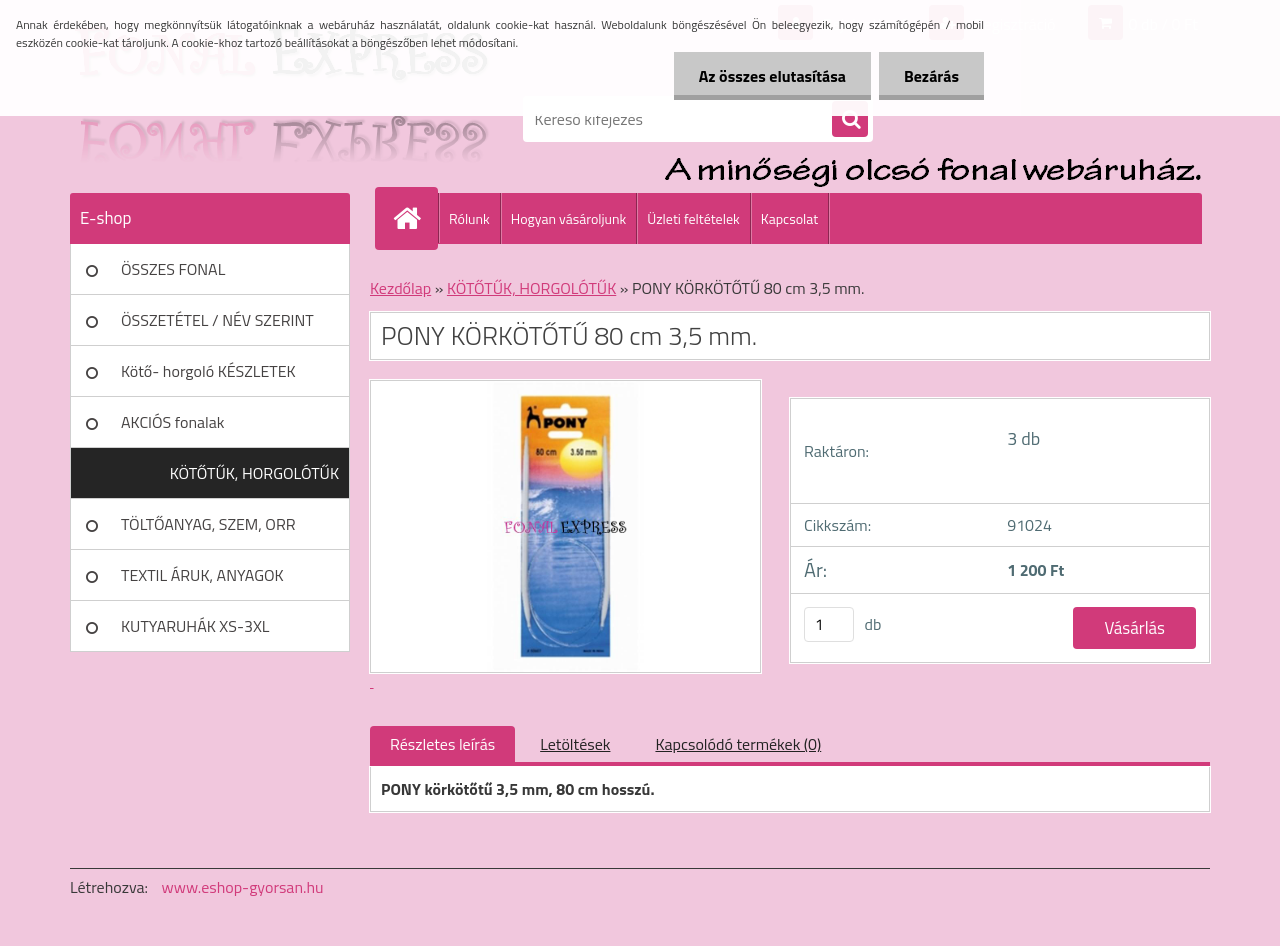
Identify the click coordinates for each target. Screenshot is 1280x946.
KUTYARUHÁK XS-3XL (195, 626)
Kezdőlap (400, 288)
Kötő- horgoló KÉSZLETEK (208, 371)
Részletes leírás (442, 744)
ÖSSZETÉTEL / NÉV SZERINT (217, 320)
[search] (850, 120)
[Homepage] (415, 218)
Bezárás (931, 76)
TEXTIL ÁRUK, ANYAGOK (202, 575)
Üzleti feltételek (693, 218)
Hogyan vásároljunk (568, 218)
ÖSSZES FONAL (173, 269)
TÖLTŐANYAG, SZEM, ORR (208, 524)
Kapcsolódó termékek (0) (738, 744)
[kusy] (829, 624)
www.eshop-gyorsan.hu (243, 887)
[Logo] (207, 119)
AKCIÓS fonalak (172, 422)
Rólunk (469, 218)
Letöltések (575, 744)
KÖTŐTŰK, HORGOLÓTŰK (254, 473)
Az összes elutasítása (772, 76)
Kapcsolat (790, 218)
